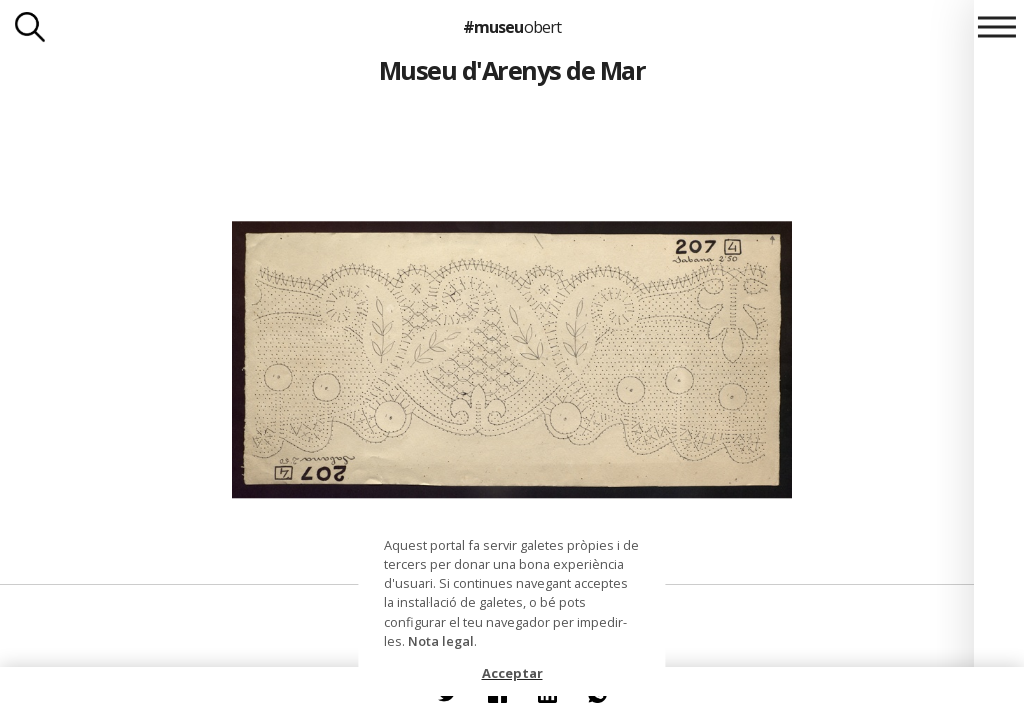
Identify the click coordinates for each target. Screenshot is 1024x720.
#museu (511, 27)
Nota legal (441, 641)
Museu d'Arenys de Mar (512, 70)
